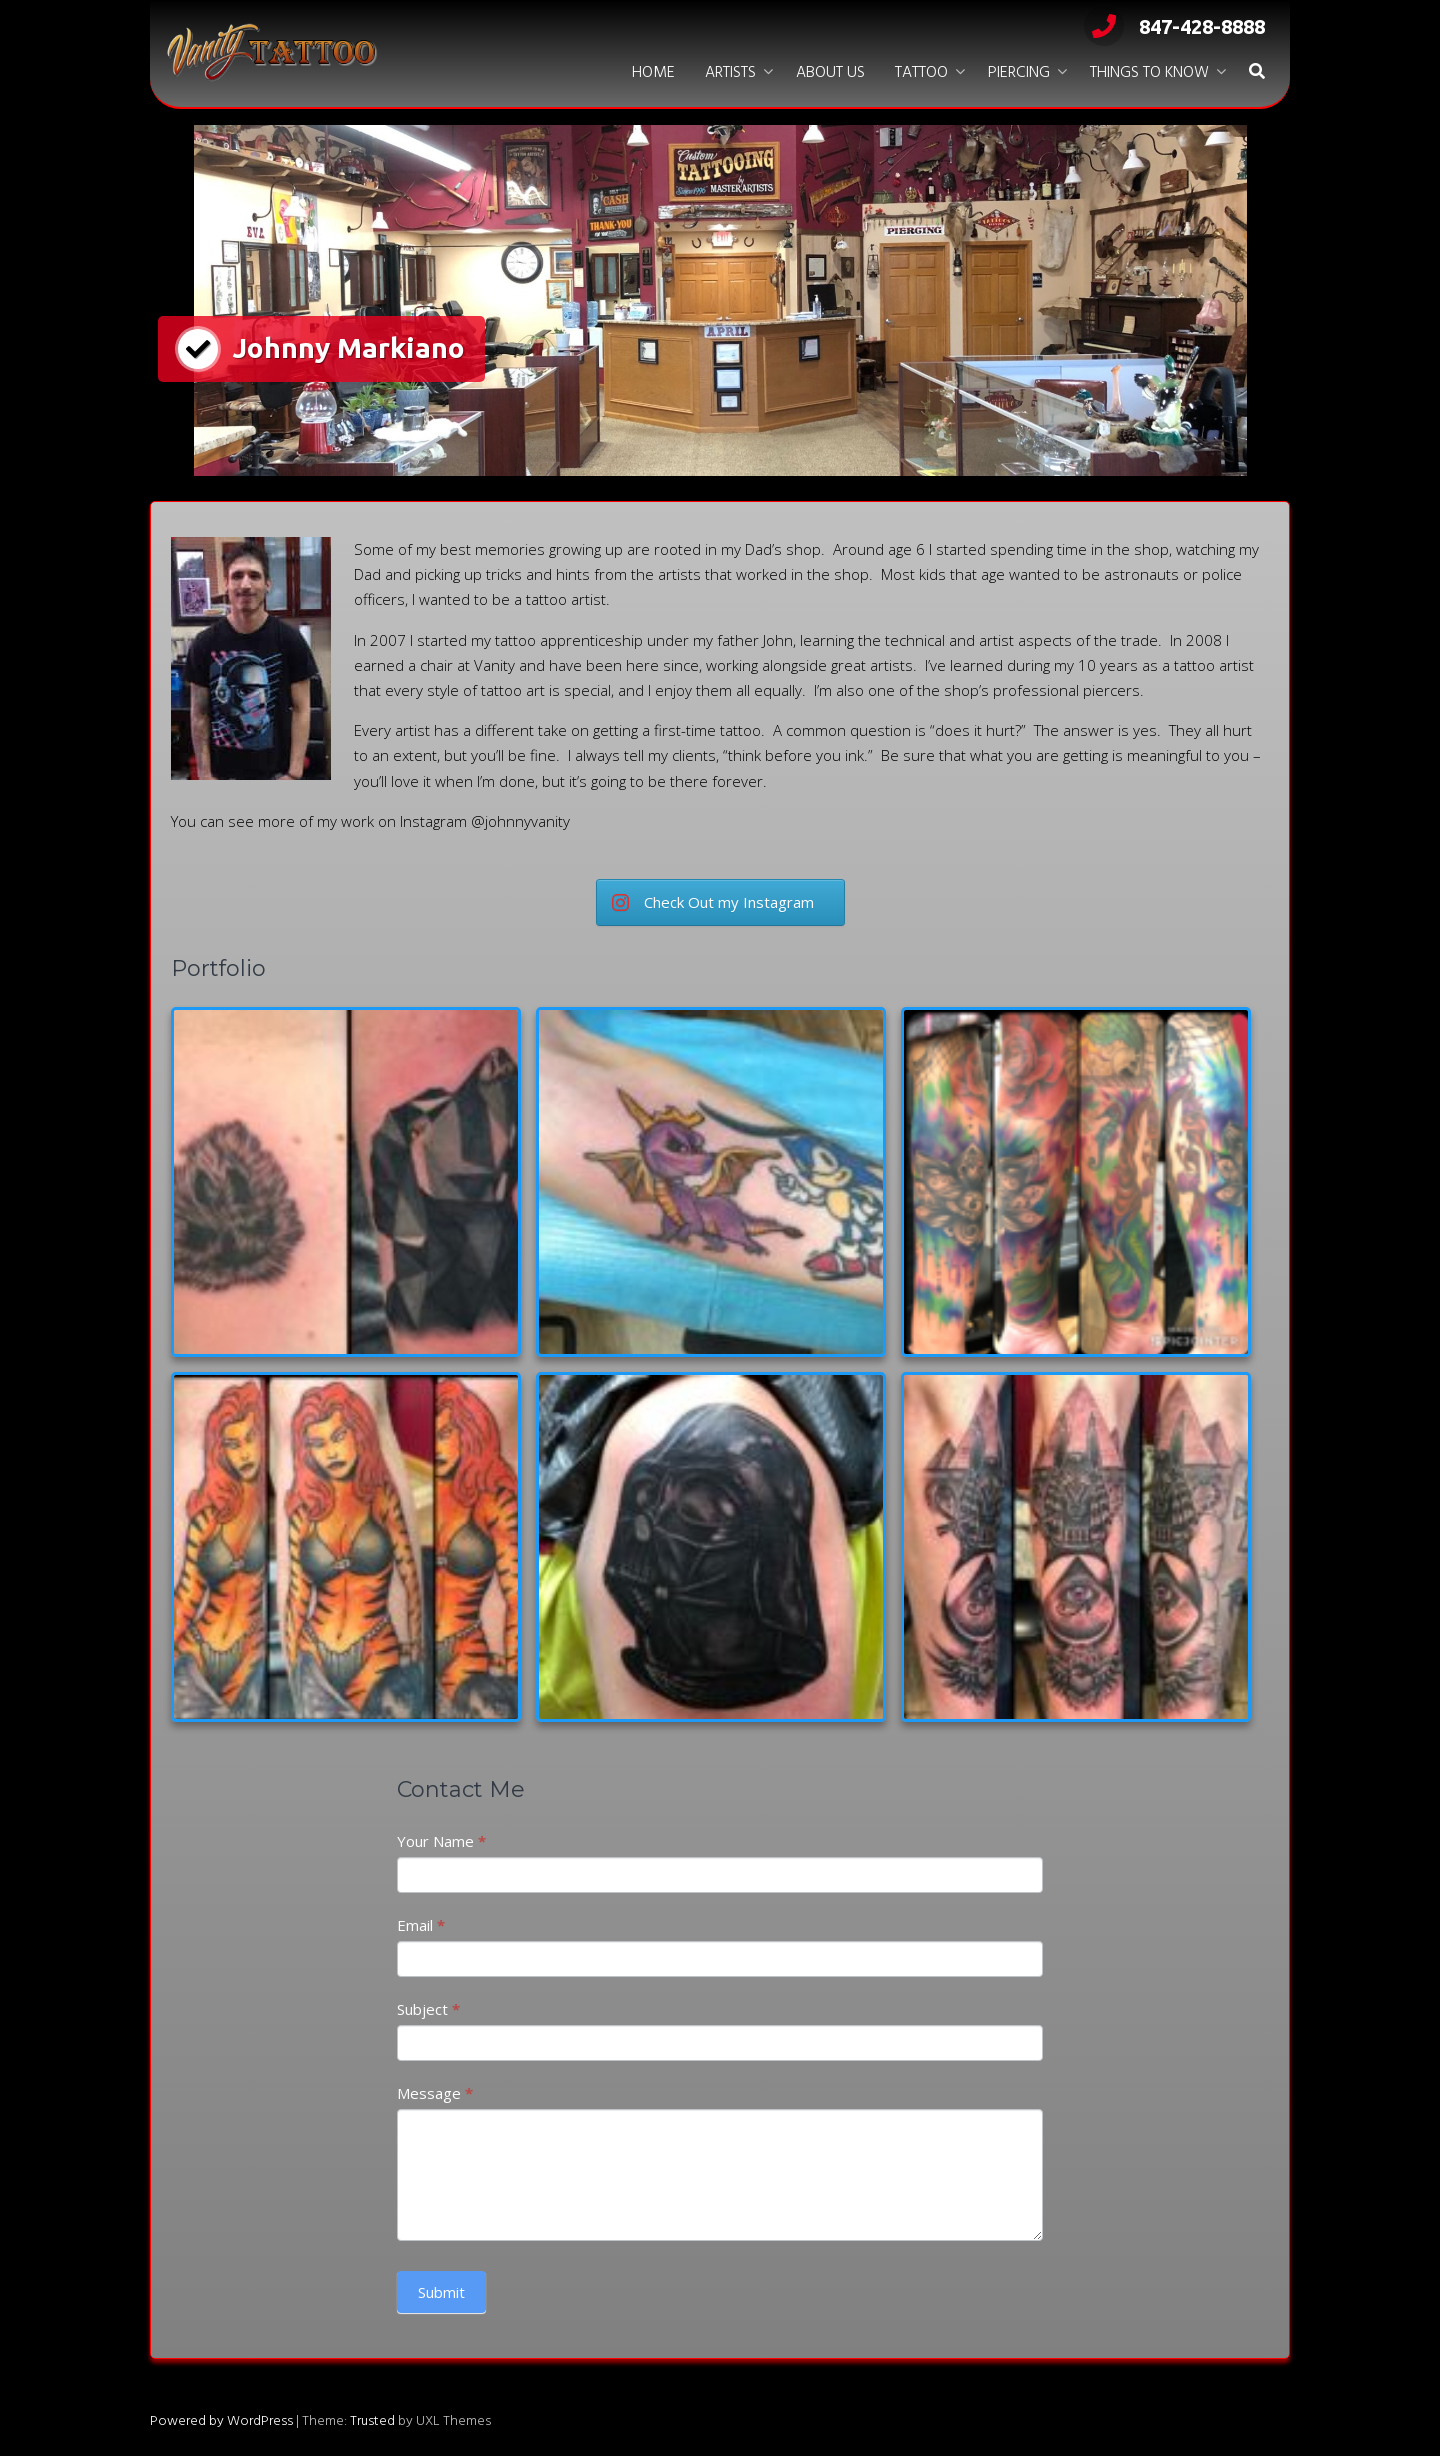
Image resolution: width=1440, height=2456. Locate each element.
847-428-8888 (1174, 26)
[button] (1257, 73)
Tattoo (921, 73)
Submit (441, 2292)
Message (435, 2093)
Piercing (1019, 73)
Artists (730, 73)
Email (421, 1925)
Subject (428, 2009)
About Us (830, 73)
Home (653, 73)
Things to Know (1149, 73)
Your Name (441, 1841)
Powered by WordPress (221, 2421)
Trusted (372, 2421)
